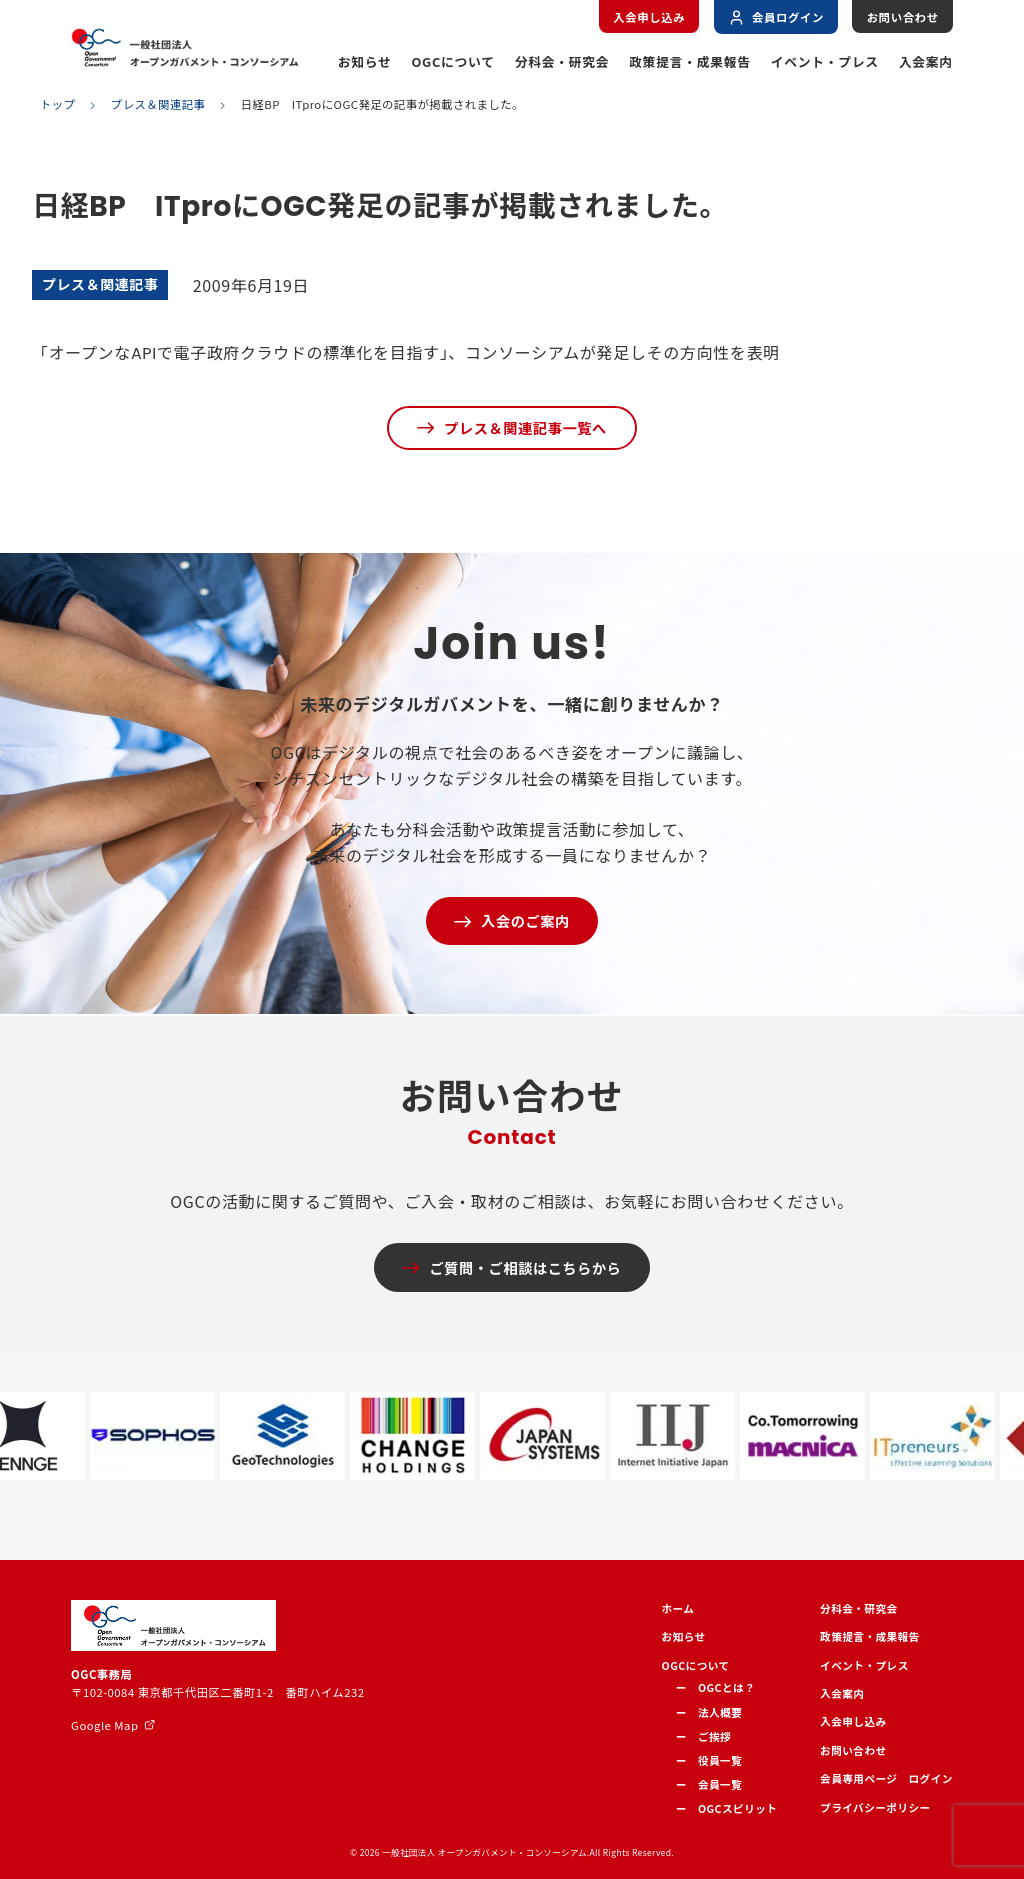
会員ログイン (776, 17)
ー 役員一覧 (709, 1760)
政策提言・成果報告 (690, 61)
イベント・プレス (825, 61)
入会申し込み (649, 17)
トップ (57, 104)
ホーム (678, 1608)
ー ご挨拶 (703, 1736)
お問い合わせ (903, 17)
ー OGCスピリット (727, 1808)
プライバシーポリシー (875, 1807)
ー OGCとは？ (716, 1687)
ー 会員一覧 (709, 1784)
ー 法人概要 (709, 1712)
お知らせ (365, 61)
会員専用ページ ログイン (886, 1778)
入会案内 (926, 61)
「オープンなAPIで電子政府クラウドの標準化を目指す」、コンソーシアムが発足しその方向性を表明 (406, 353)
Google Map (104, 1725)
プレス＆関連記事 (158, 104)
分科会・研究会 (562, 61)
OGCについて (452, 61)
